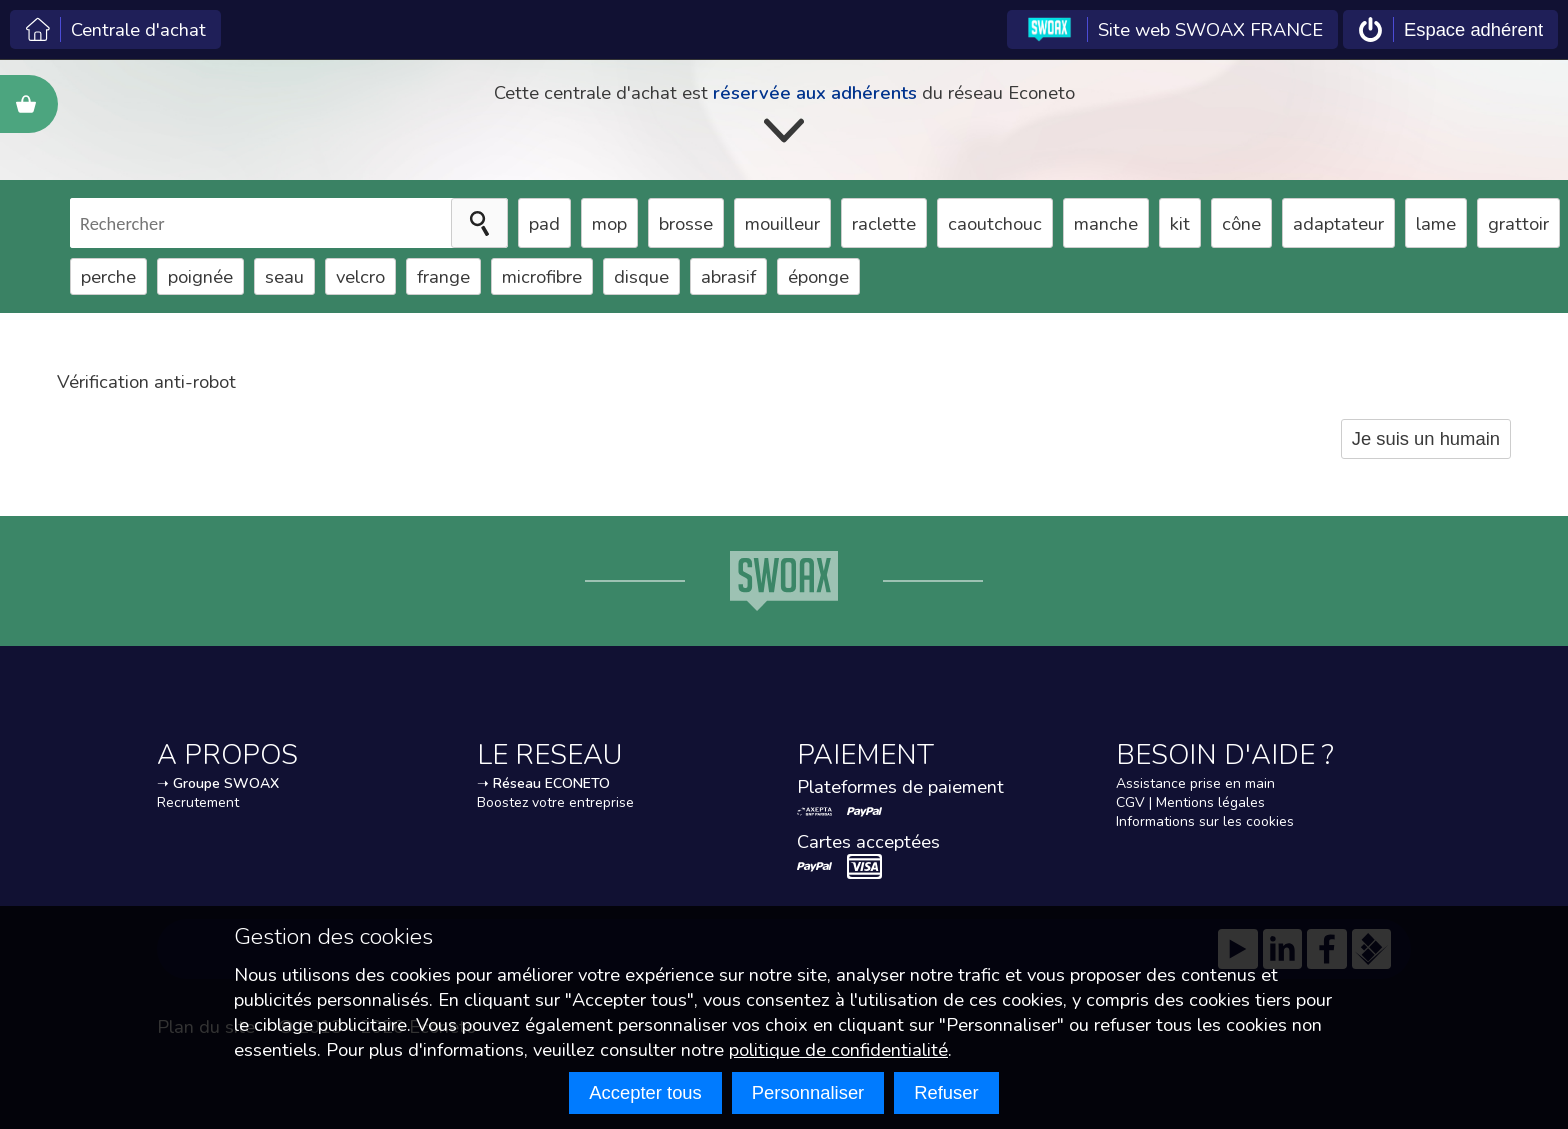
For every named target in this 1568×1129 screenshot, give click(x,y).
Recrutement (198, 802)
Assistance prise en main (1195, 783)
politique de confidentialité (838, 1049)
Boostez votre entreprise (555, 802)
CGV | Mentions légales (1190, 802)
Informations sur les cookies (1205, 821)
